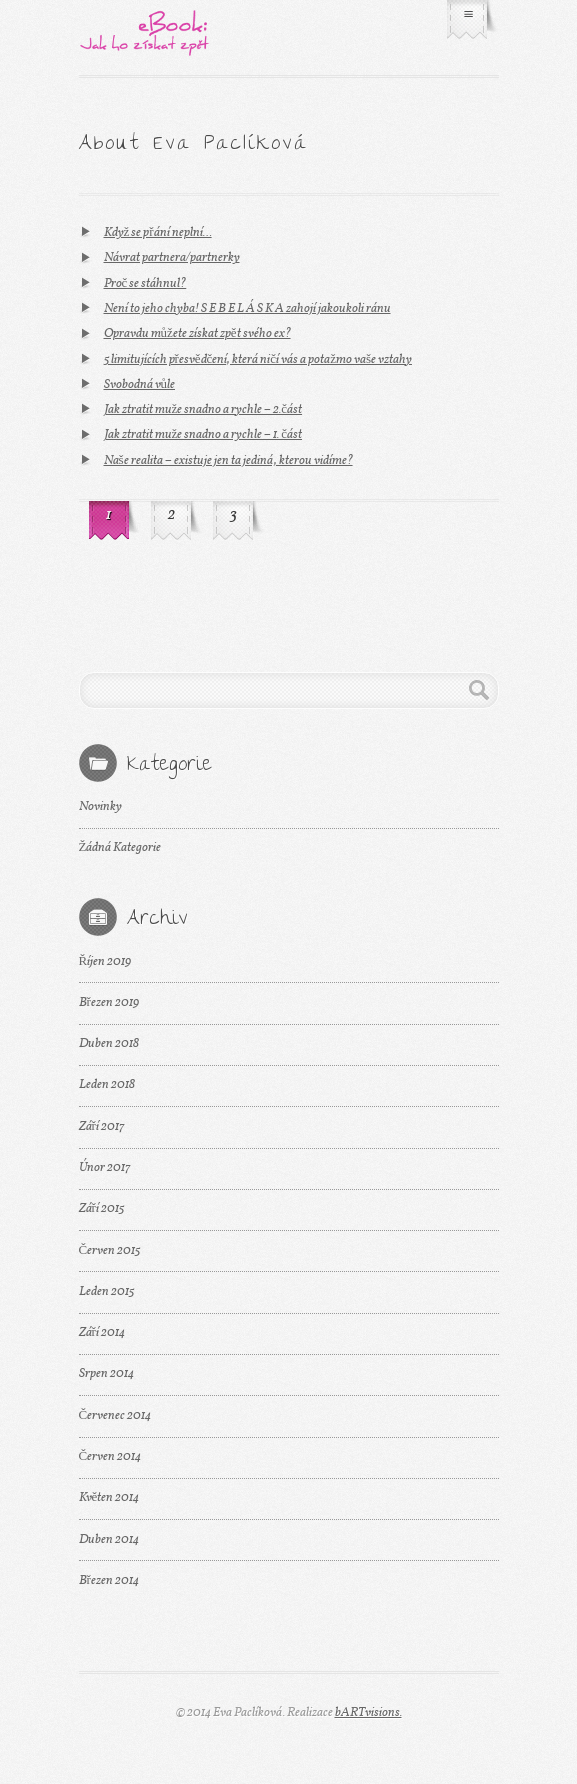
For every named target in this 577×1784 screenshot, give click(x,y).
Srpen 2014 (106, 1374)
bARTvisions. (368, 1713)
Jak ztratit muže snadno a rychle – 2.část (203, 410)
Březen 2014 (109, 1581)
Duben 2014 (109, 1540)
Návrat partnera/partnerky (172, 258)
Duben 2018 (109, 1044)
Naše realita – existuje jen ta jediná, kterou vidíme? (228, 461)
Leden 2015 (106, 1292)
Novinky (100, 807)
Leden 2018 (107, 1085)
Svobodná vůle (140, 385)
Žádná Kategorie (120, 848)
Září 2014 (102, 1333)
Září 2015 (101, 1209)
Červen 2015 (110, 1251)
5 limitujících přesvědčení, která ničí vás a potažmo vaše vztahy (258, 360)
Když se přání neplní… (158, 233)
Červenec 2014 (115, 1416)
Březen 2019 (109, 1003)
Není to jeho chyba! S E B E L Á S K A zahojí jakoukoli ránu (247, 309)
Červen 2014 (110, 1457)
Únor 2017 (104, 1168)
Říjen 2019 (105, 962)
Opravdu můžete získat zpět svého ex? (197, 334)
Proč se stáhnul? (145, 284)
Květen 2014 (109, 1498)
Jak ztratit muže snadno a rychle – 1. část (203, 435)
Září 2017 (101, 1127)
